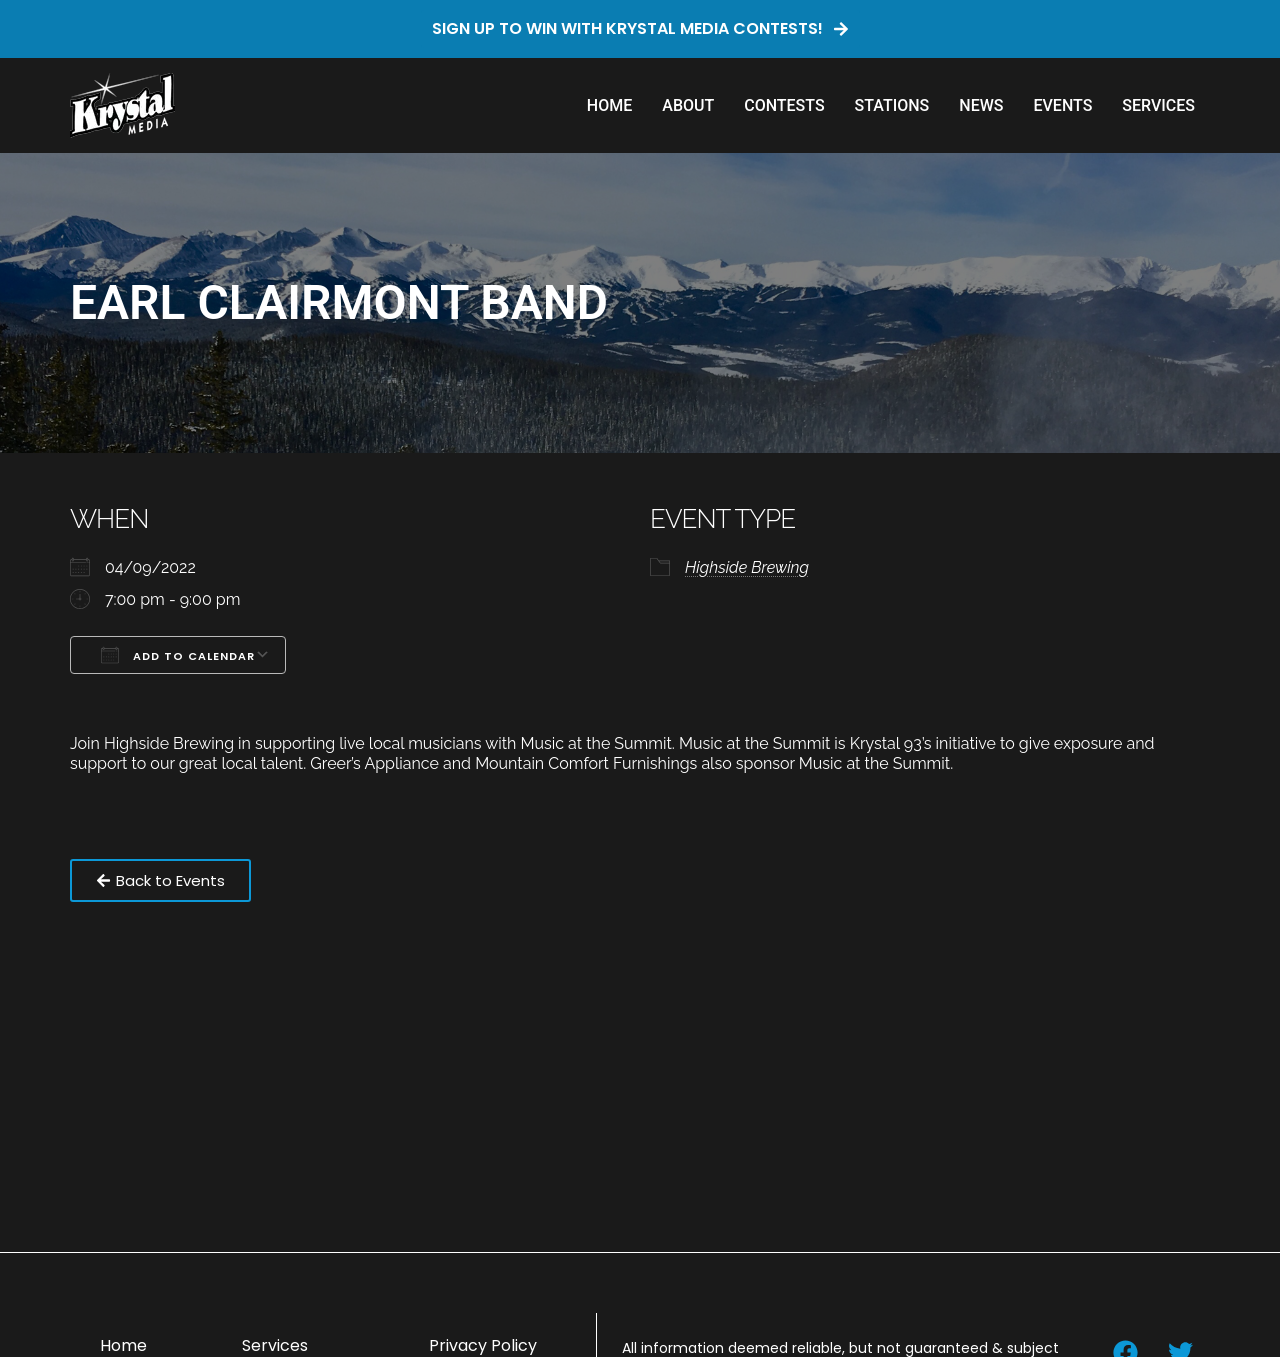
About (688, 105)
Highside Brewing (747, 567)
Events (1062, 105)
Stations (892, 105)
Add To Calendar (178, 655)
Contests (784, 105)
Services (1158, 105)
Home (609, 105)
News (981, 105)
